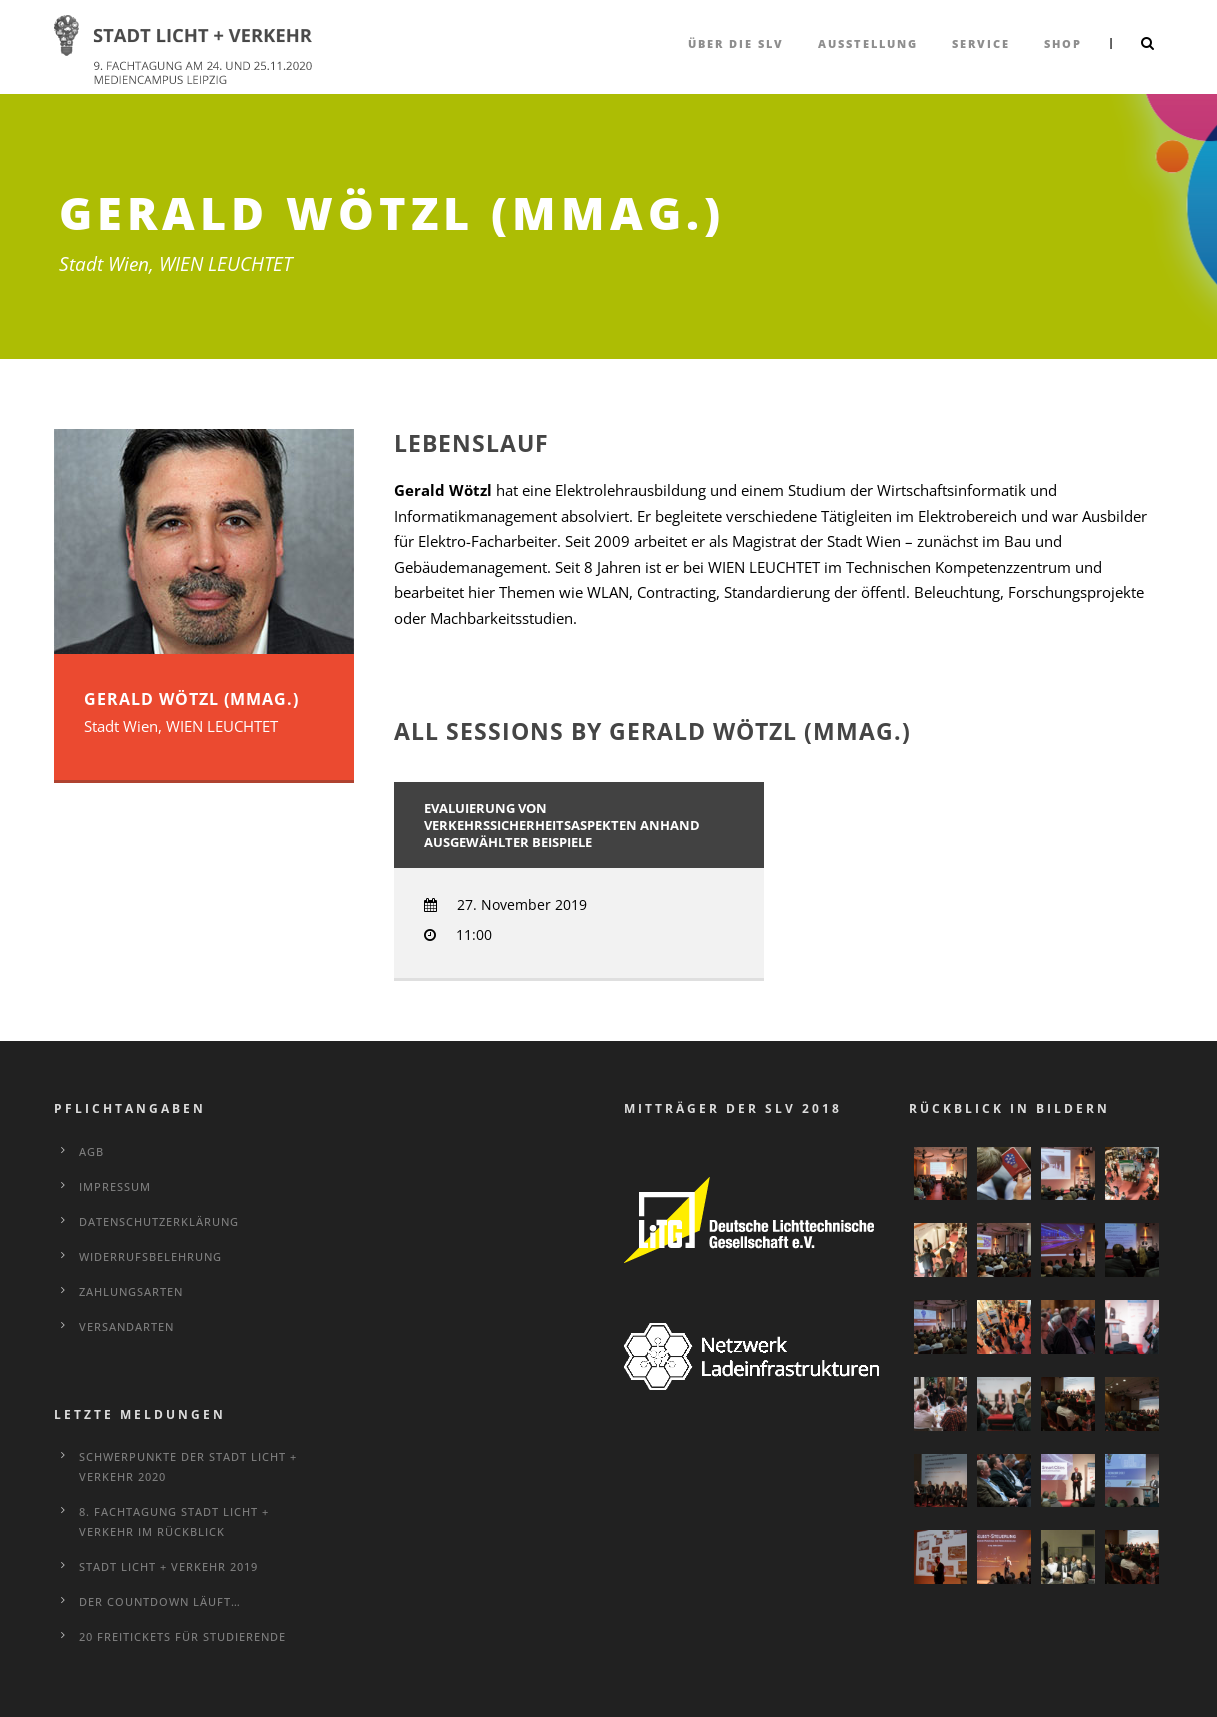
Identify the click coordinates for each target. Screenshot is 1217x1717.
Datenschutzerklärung (159, 1221)
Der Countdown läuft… (160, 1601)
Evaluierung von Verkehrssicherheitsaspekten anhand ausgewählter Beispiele (562, 825)
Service (981, 43)
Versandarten (126, 1326)
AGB (91, 1151)
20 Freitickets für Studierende (182, 1636)
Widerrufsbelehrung (150, 1256)
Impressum (115, 1186)
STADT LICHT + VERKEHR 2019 (168, 1566)
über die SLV (736, 43)
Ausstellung (868, 43)
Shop (1063, 43)
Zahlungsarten (131, 1291)
